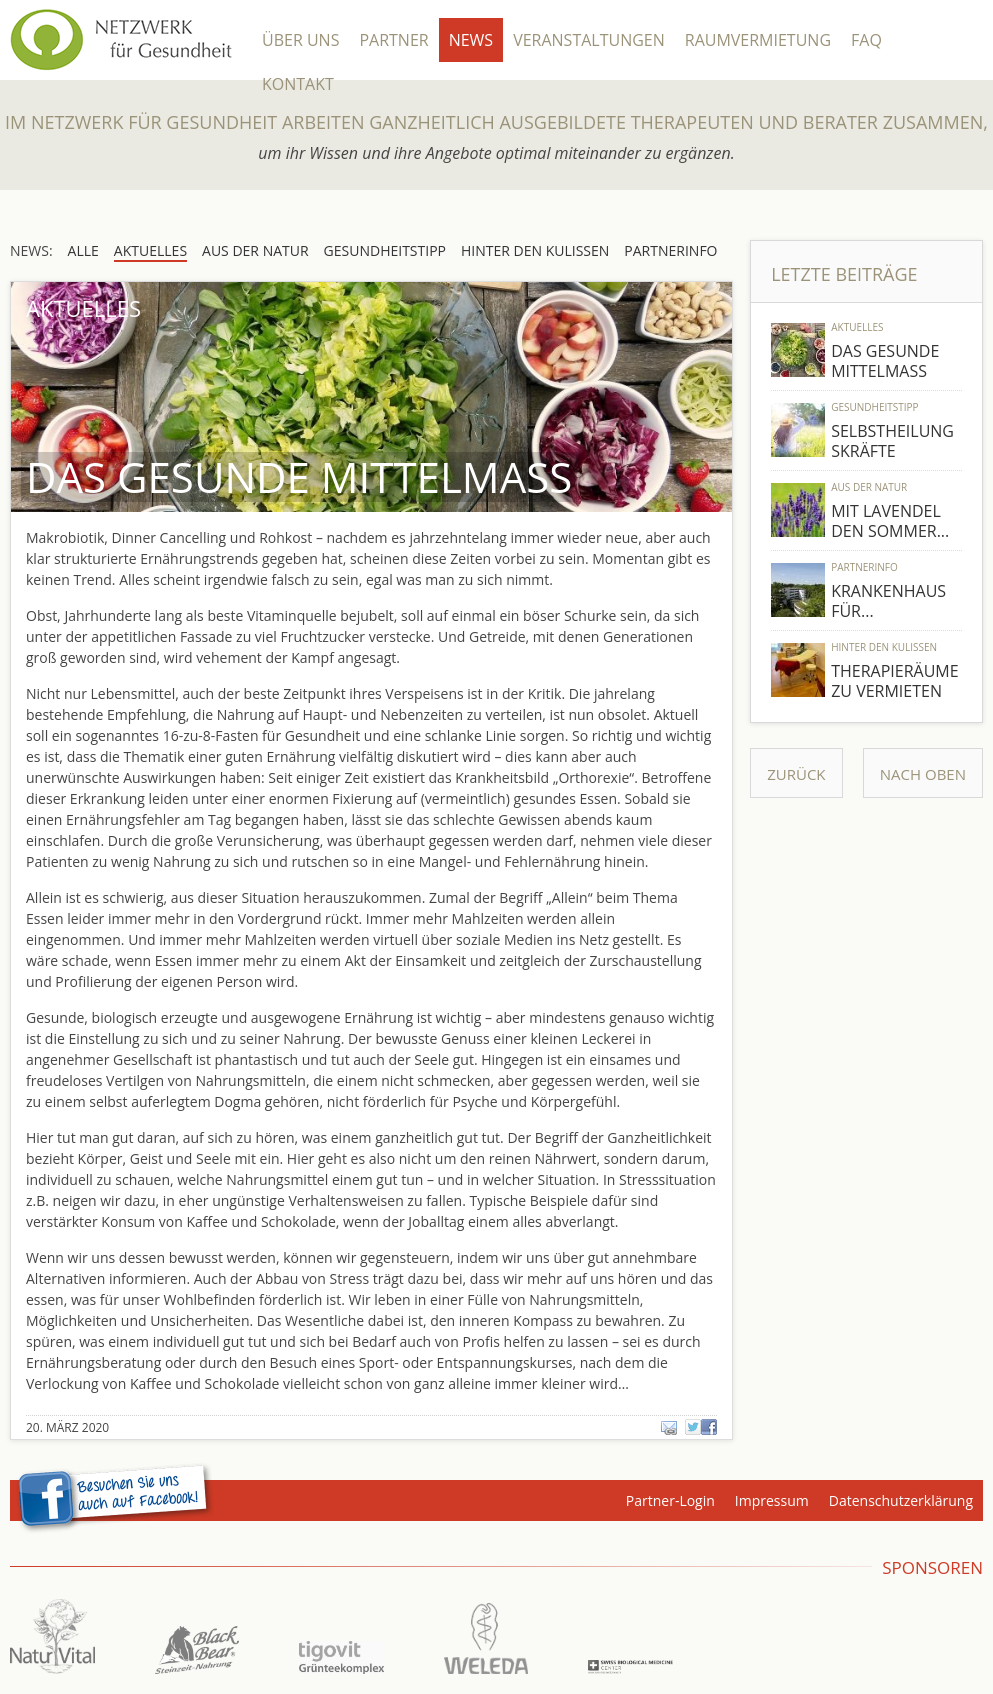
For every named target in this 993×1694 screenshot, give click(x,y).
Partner (393, 40)
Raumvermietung (758, 40)
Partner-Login (670, 1500)
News (471, 40)
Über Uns (300, 40)
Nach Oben (923, 774)
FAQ (866, 40)
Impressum (772, 1500)
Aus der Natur (869, 487)
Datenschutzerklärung (901, 1500)
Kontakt (298, 84)
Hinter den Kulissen (884, 647)
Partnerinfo (864, 567)
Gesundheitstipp (874, 407)
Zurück (796, 774)
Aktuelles (857, 327)
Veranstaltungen (589, 40)
